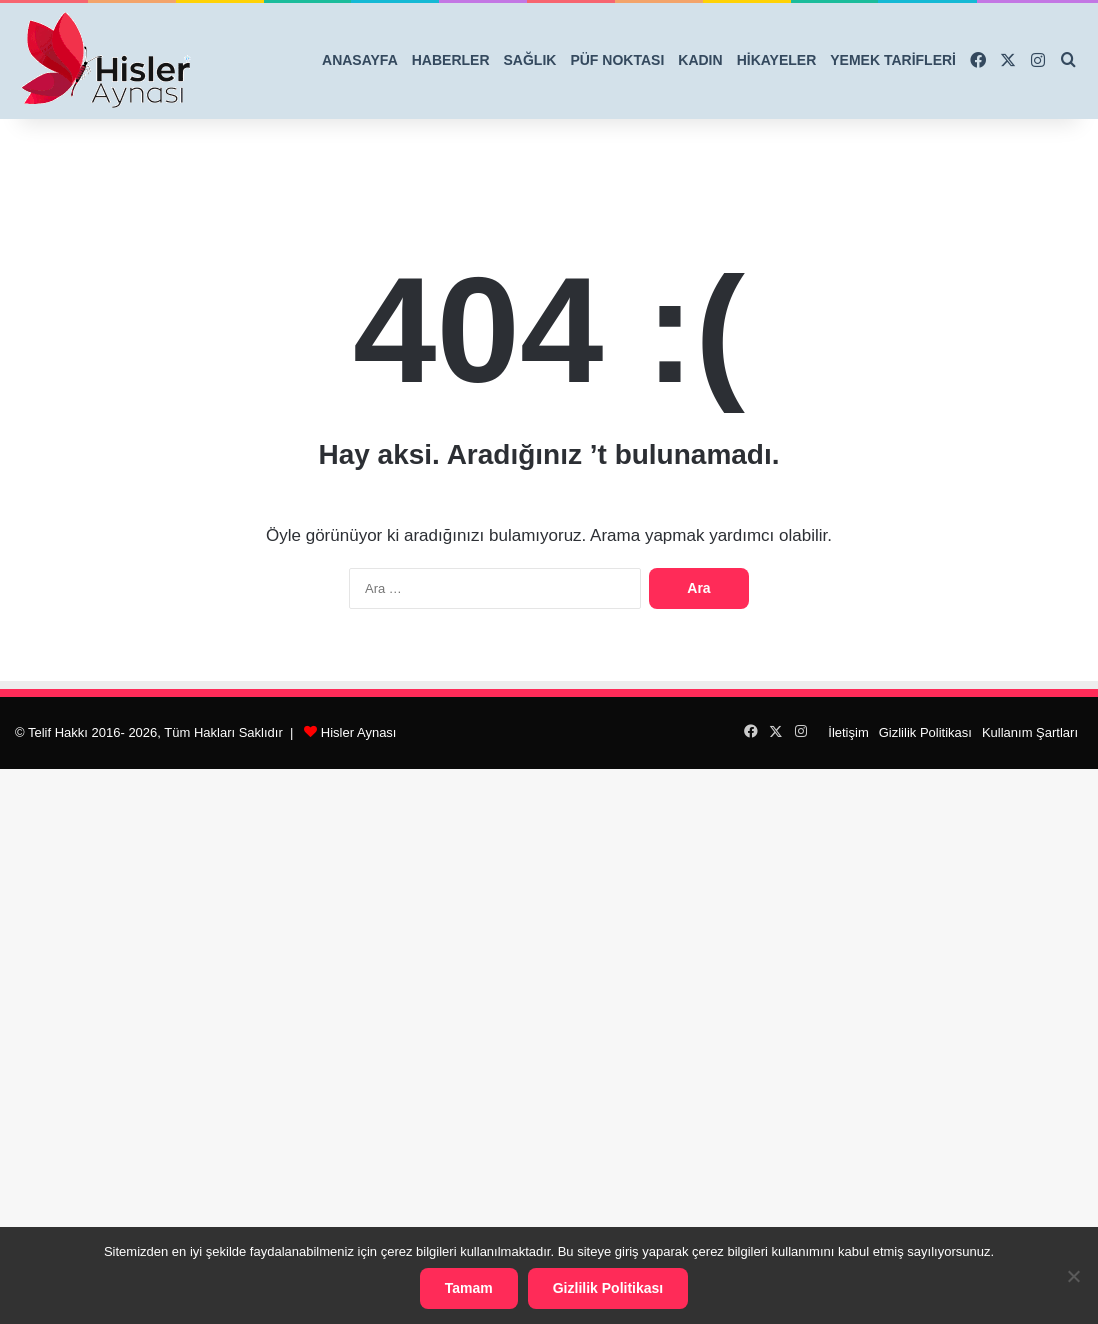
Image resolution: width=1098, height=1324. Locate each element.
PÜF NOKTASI (617, 60)
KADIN (700, 60)
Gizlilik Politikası (925, 732)
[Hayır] (1073, 1276)
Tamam (469, 1288)
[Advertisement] (549, 1043)
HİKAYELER (777, 60)
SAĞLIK (530, 60)
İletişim (848, 732)
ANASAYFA (360, 60)
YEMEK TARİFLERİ (893, 60)
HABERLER (451, 60)
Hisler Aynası (359, 732)
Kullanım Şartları (1030, 732)
